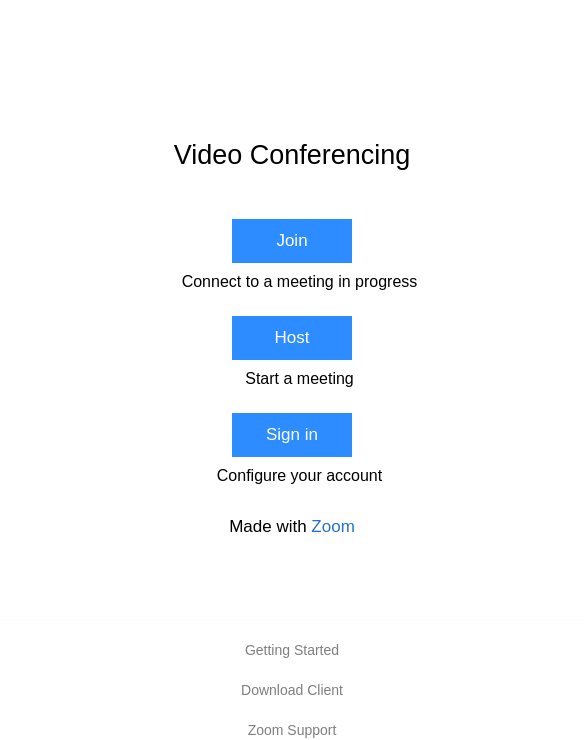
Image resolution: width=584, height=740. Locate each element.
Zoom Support (292, 730)
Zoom (332, 526)
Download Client (292, 690)
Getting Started (292, 650)
